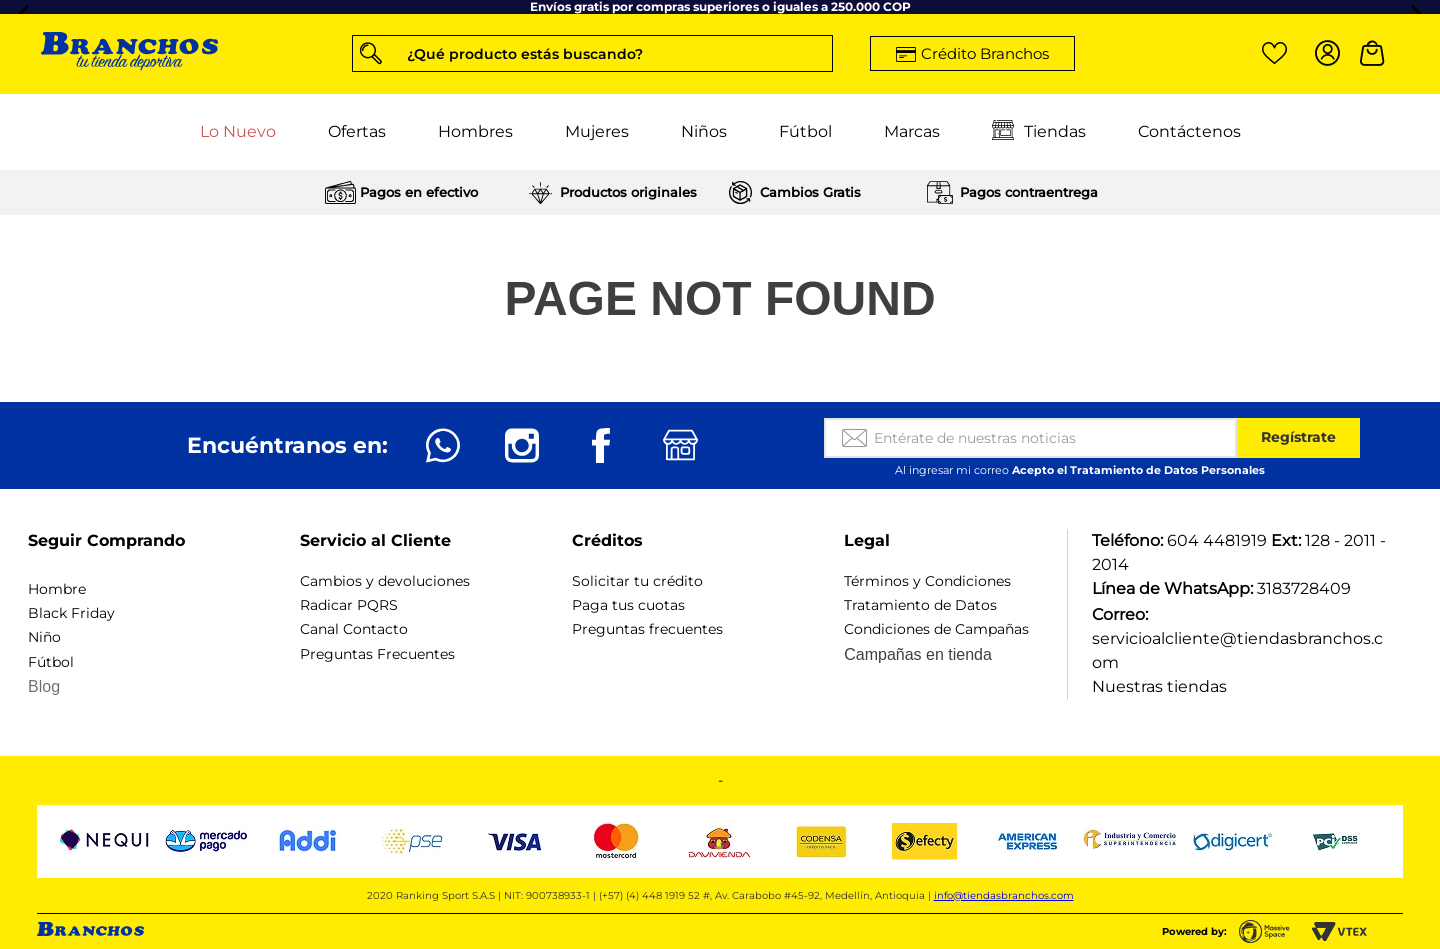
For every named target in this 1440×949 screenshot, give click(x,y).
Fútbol (805, 131)
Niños (704, 131)
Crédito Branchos (985, 53)
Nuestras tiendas (1159, 686)
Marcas (912, 131)
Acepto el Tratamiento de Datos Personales (1138, 470)
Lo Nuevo (238, 131)
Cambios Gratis (810, 192)
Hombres (475, 131)
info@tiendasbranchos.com (1004, 895)
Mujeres (597, 131)
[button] (592, 53)
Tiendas (1039, 132)
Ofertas (357, 131)
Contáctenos (1189, 131)
